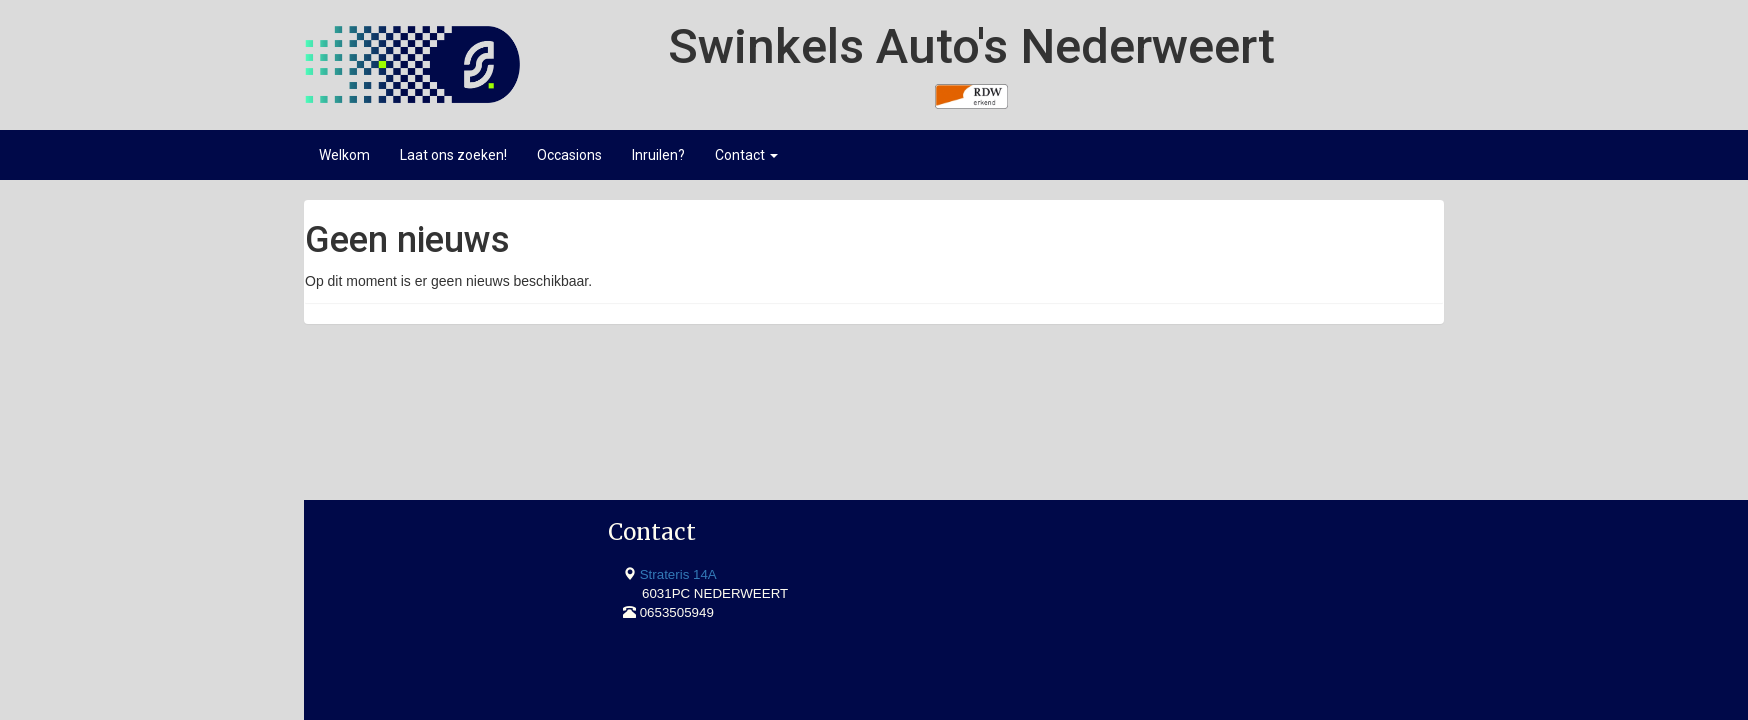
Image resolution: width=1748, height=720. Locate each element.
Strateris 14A (389, 437)
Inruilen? (658, 155)
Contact (746, 155)
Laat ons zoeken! (453, 155)
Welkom (344, 155)
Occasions (569, 155)
